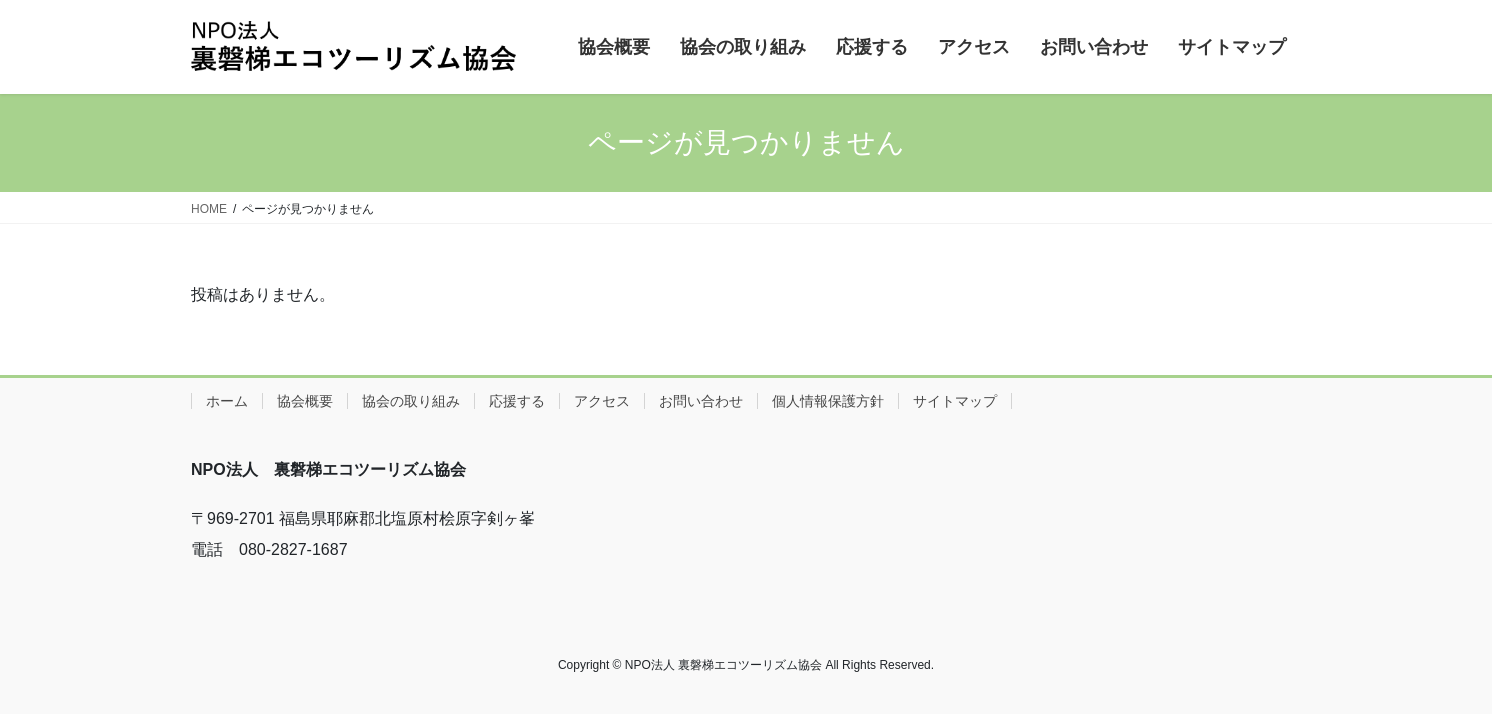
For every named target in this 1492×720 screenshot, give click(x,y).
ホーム (227, 401)
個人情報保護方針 (828, 401)
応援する (517, 401)
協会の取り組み (411, 401)
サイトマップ (955, 401)
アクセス (602, 401)
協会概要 (305, 401)
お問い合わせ (701, 401)
